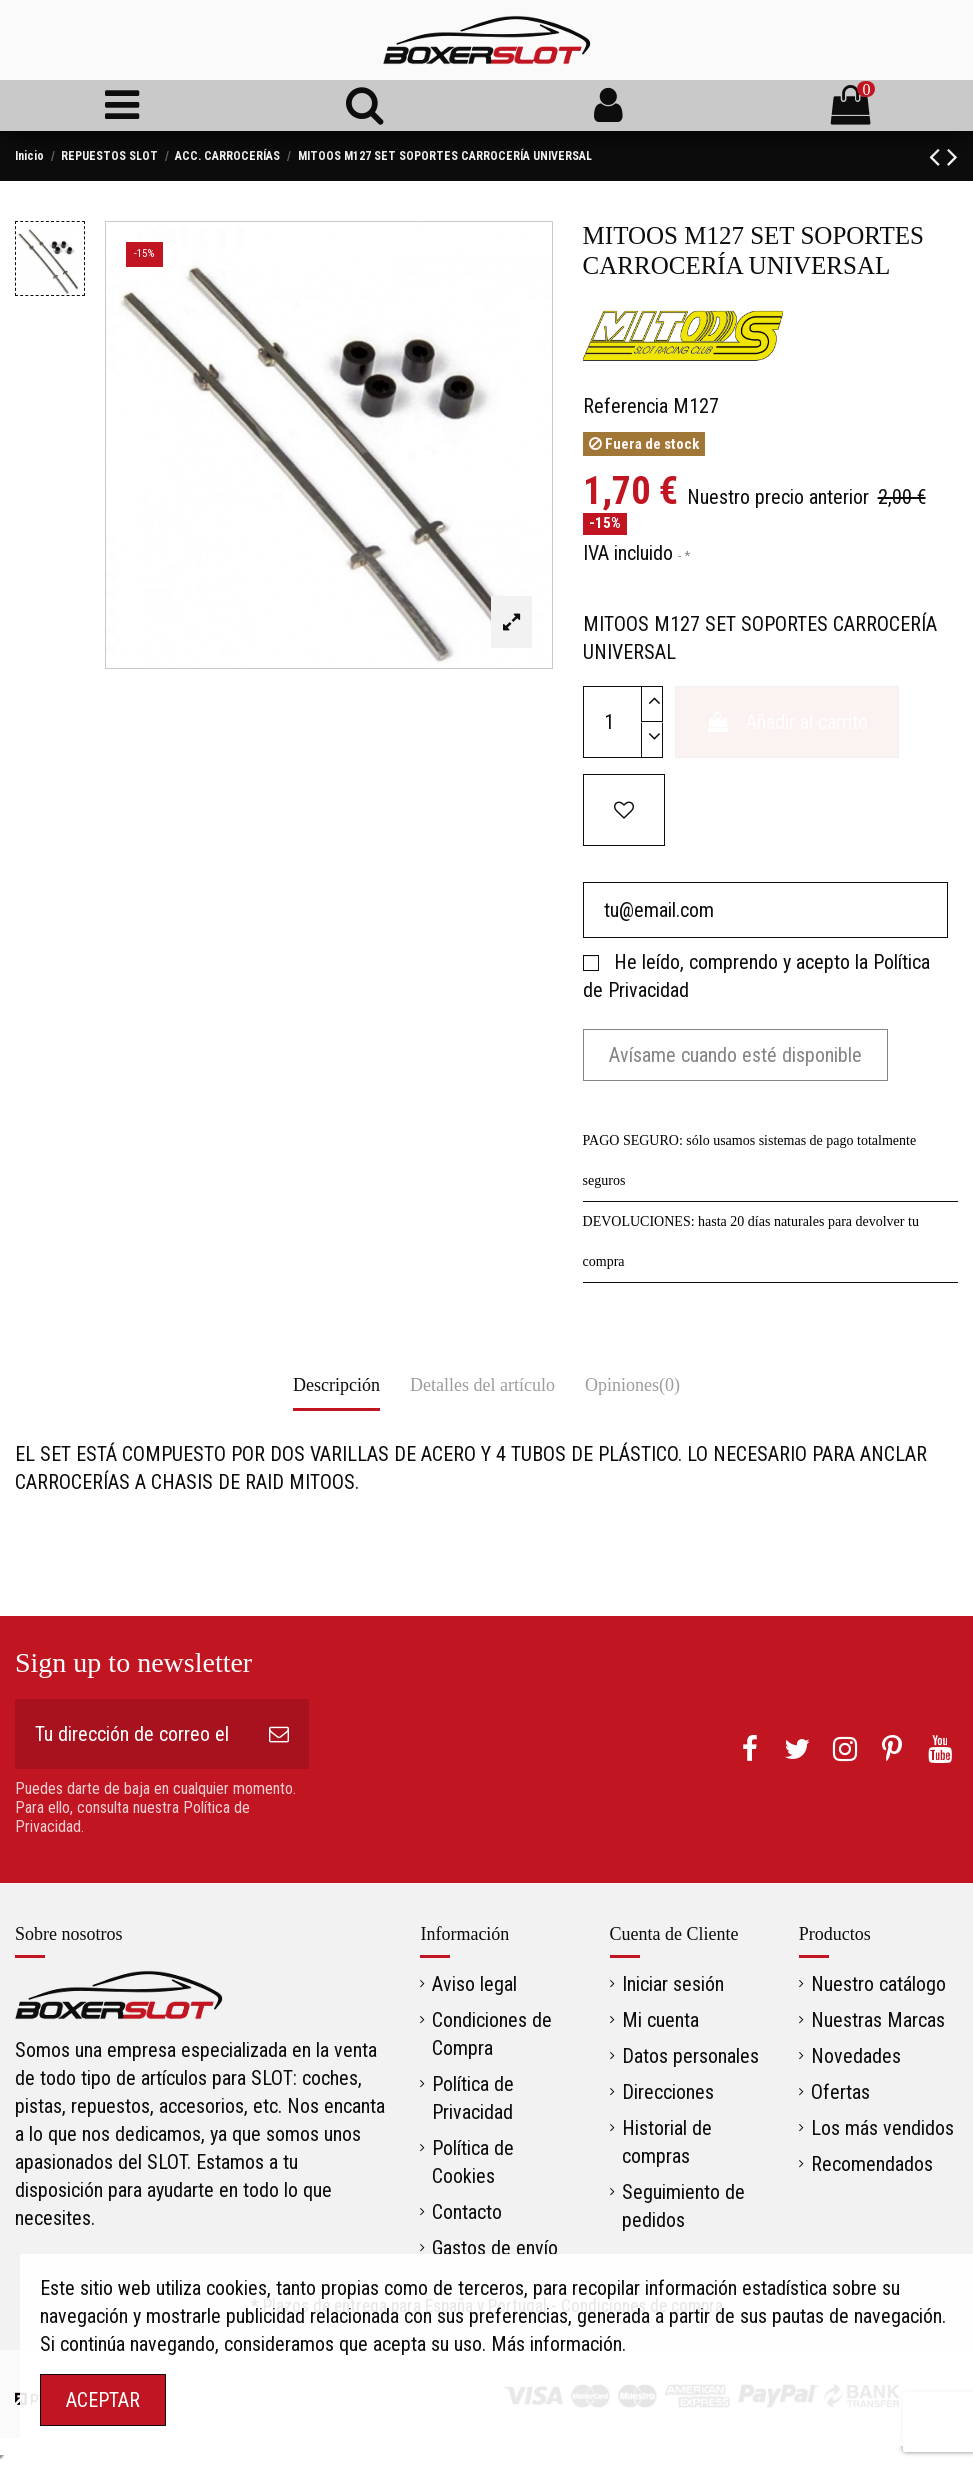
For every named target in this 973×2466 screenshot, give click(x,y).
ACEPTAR (103, 2400)
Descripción (336, 1385)
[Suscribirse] (279, 1734)
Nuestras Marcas (878, 2020)
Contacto (467, 2212)
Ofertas (840, 2092)
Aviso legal (474, 1984)
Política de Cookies (473, 2162)
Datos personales (690, 2056)
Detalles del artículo (482, 1385)
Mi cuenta (660, 2020)
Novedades (856, 2056)
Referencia (625, 406)
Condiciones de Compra (492, 2034)
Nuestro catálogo (878, 1984)
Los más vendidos (882, 2128)
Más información (556, 2344)
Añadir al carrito (787, 722)
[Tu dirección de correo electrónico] (132, 1734)
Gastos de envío (495, 2248)
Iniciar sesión (673, 1984)
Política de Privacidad (473, 2098)
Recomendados (872, 2164)
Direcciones (668, 2092)
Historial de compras (667, 2142)
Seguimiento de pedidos (683, 2206)
